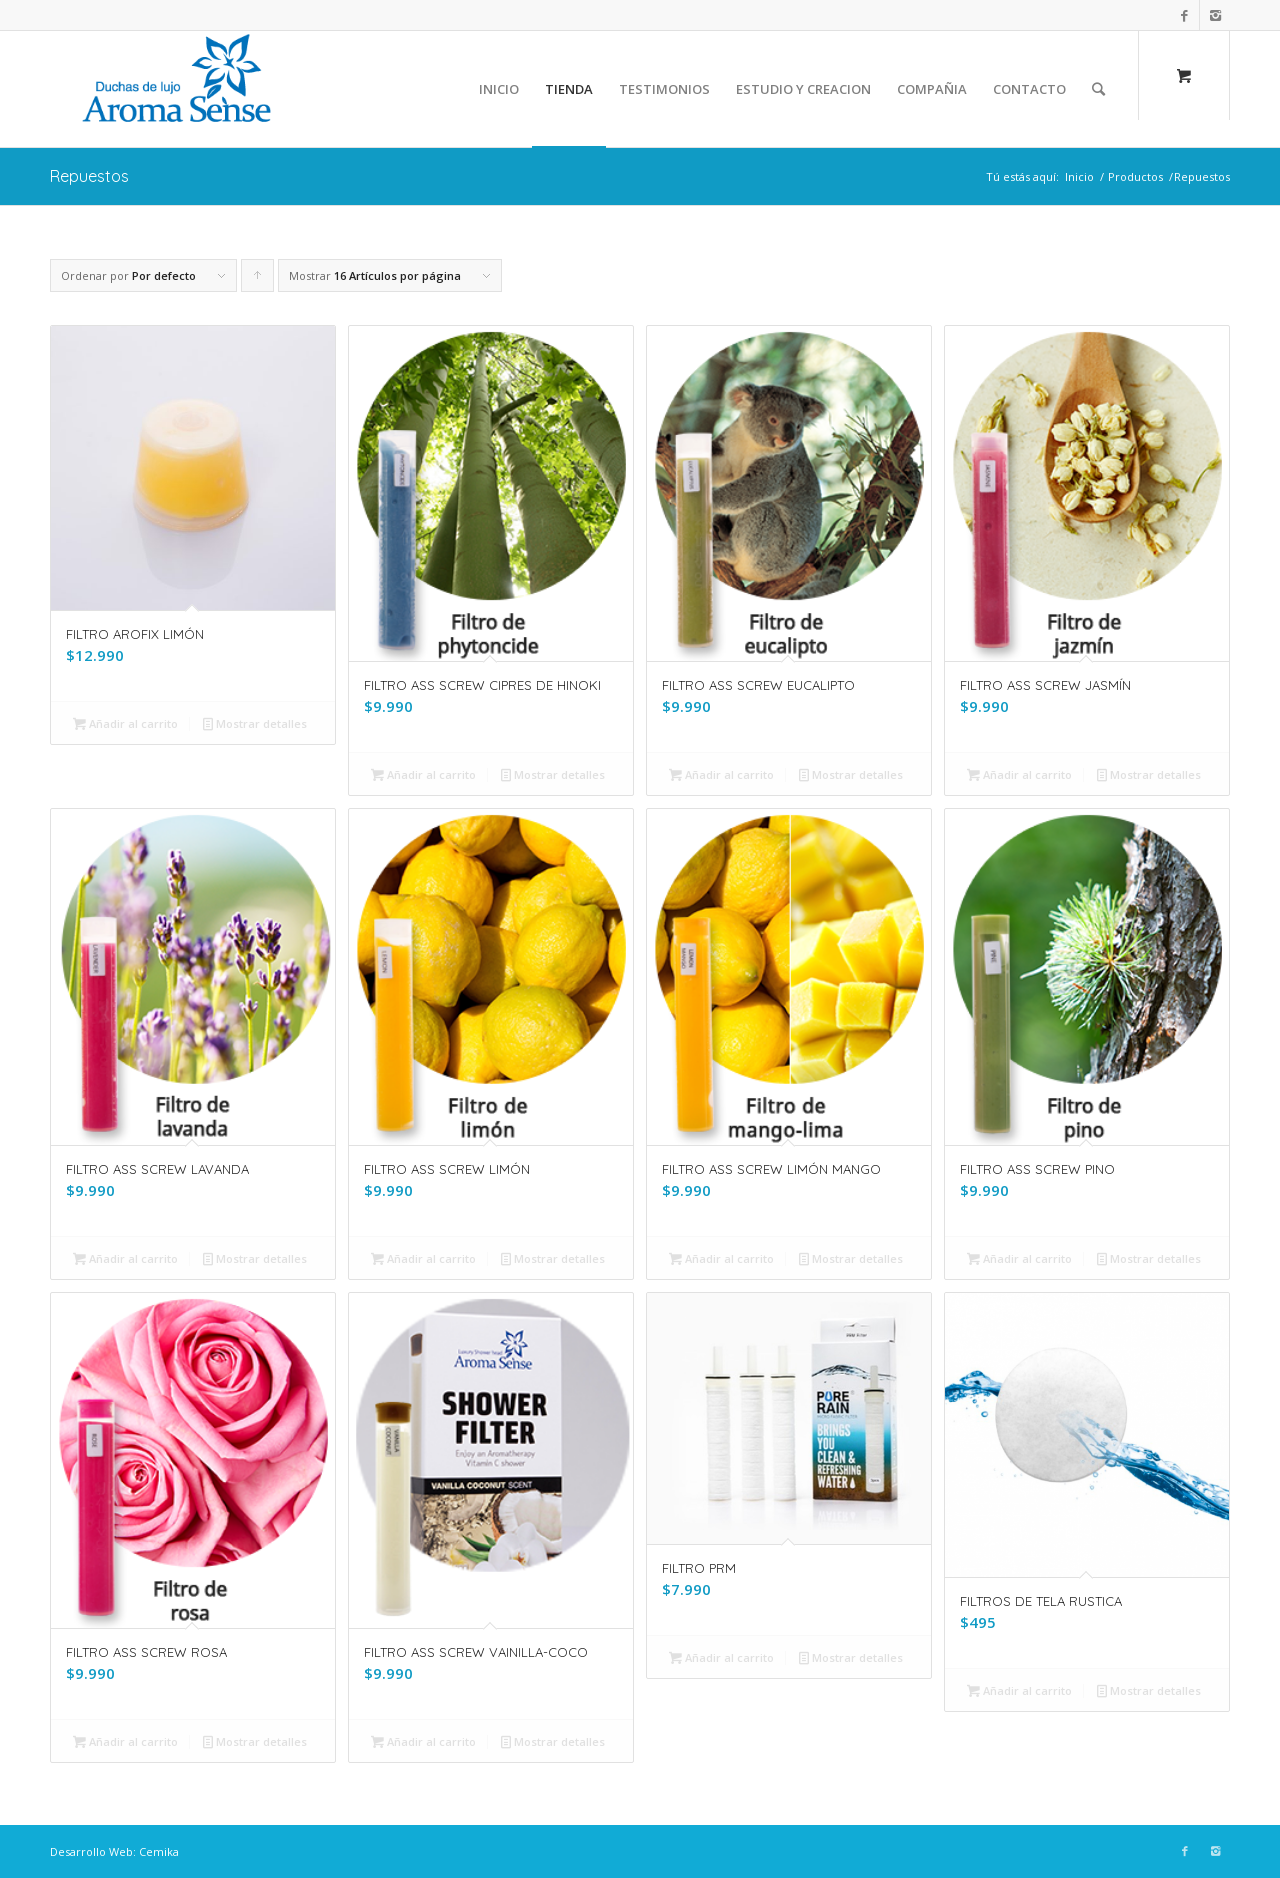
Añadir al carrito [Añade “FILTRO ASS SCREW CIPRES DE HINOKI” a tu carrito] (423, 774)
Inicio (1079, 176)
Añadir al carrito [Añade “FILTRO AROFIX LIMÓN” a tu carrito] (125, 723)
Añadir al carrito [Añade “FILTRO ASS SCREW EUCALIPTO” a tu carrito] (721, 774)
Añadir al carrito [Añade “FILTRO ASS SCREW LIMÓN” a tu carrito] (423, 1258)
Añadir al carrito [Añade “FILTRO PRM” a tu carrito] (721, 1657)
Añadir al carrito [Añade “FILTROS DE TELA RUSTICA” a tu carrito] (1019, 1690)
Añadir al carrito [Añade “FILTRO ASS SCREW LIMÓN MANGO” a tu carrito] (721, 1258)
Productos (1135, 176)
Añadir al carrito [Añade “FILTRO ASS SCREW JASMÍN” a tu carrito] (1019, 774)
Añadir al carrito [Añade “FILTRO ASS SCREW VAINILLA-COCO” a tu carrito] (423, 1741)
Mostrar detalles (255, 723)
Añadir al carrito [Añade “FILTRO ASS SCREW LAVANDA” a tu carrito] (125, 1258)
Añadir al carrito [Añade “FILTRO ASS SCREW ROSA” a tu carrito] (125, 1741)
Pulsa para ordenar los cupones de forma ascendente (258, 280)
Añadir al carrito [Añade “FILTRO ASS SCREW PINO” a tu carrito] (1019, 1258)
